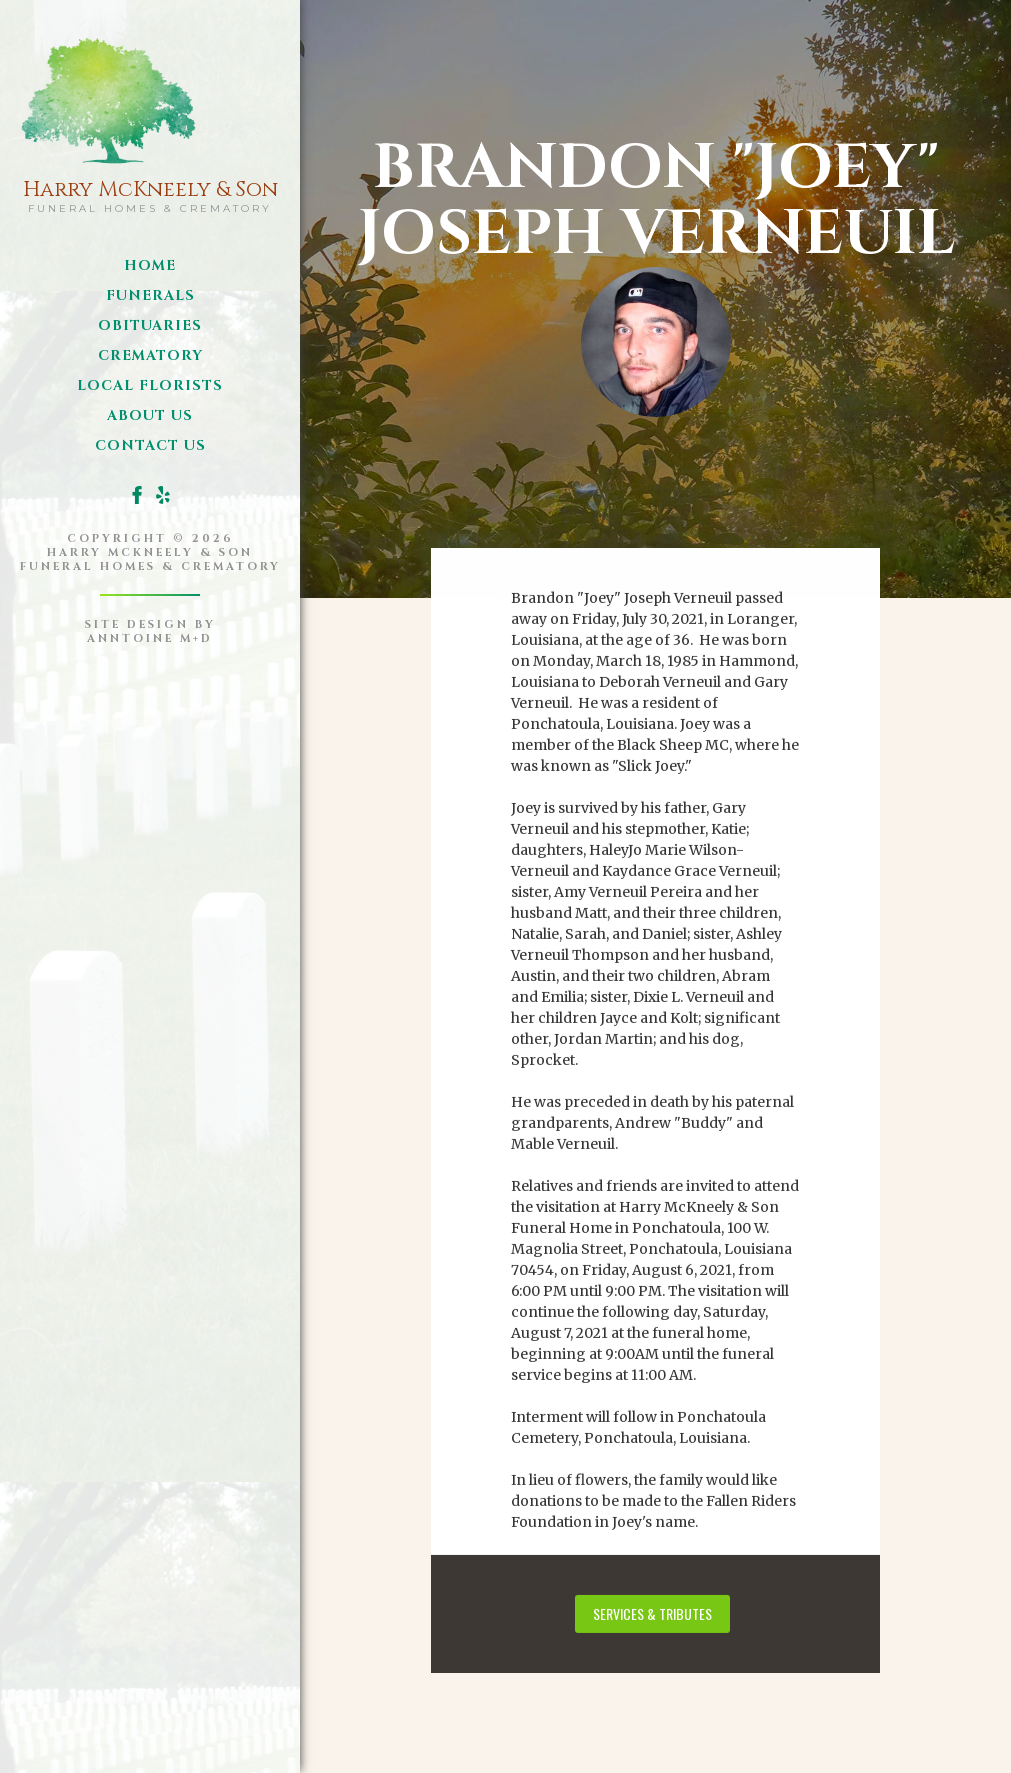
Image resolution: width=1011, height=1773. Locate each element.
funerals (150, 295)
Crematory (150, 355)
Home (150, 265)
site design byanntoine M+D (150, 631)
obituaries (150, 325)
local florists (150, 385)
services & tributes (652, 1610)
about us (150, 415)
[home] (150, 120)
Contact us (150, 445)
